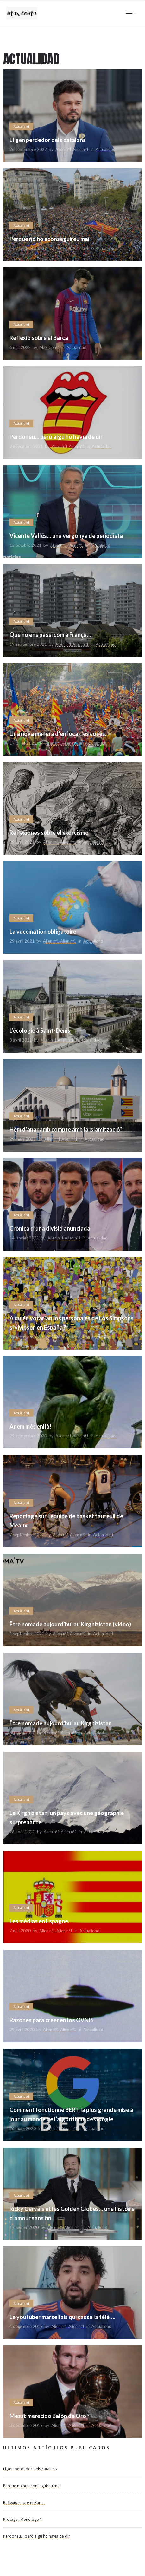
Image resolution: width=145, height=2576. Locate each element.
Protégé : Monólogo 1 (22, 2519)
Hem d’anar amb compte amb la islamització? (66, 1129)
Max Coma (49, 347)
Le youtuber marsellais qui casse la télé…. (62, 2316)
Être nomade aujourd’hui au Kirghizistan (60, 1723)
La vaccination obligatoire (42, 931)
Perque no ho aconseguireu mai (49, 238)
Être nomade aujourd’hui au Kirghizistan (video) (70, 1624)
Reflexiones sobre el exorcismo (49, 832)
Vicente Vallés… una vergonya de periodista (66, 535)
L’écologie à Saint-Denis (39, 1030)
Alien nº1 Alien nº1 (72, 149)
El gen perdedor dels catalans (47, 139)
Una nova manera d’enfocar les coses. (57, 733)
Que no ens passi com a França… (50, 634)
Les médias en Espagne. (39, 1921)
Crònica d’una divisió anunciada (49, 1228)
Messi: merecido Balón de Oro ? (49, 2415)
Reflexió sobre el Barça (38, 337)
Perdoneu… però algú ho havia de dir (56, 436)
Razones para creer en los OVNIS (51, 2020)
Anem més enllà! (30, 1426)
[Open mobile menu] (132, 13)
